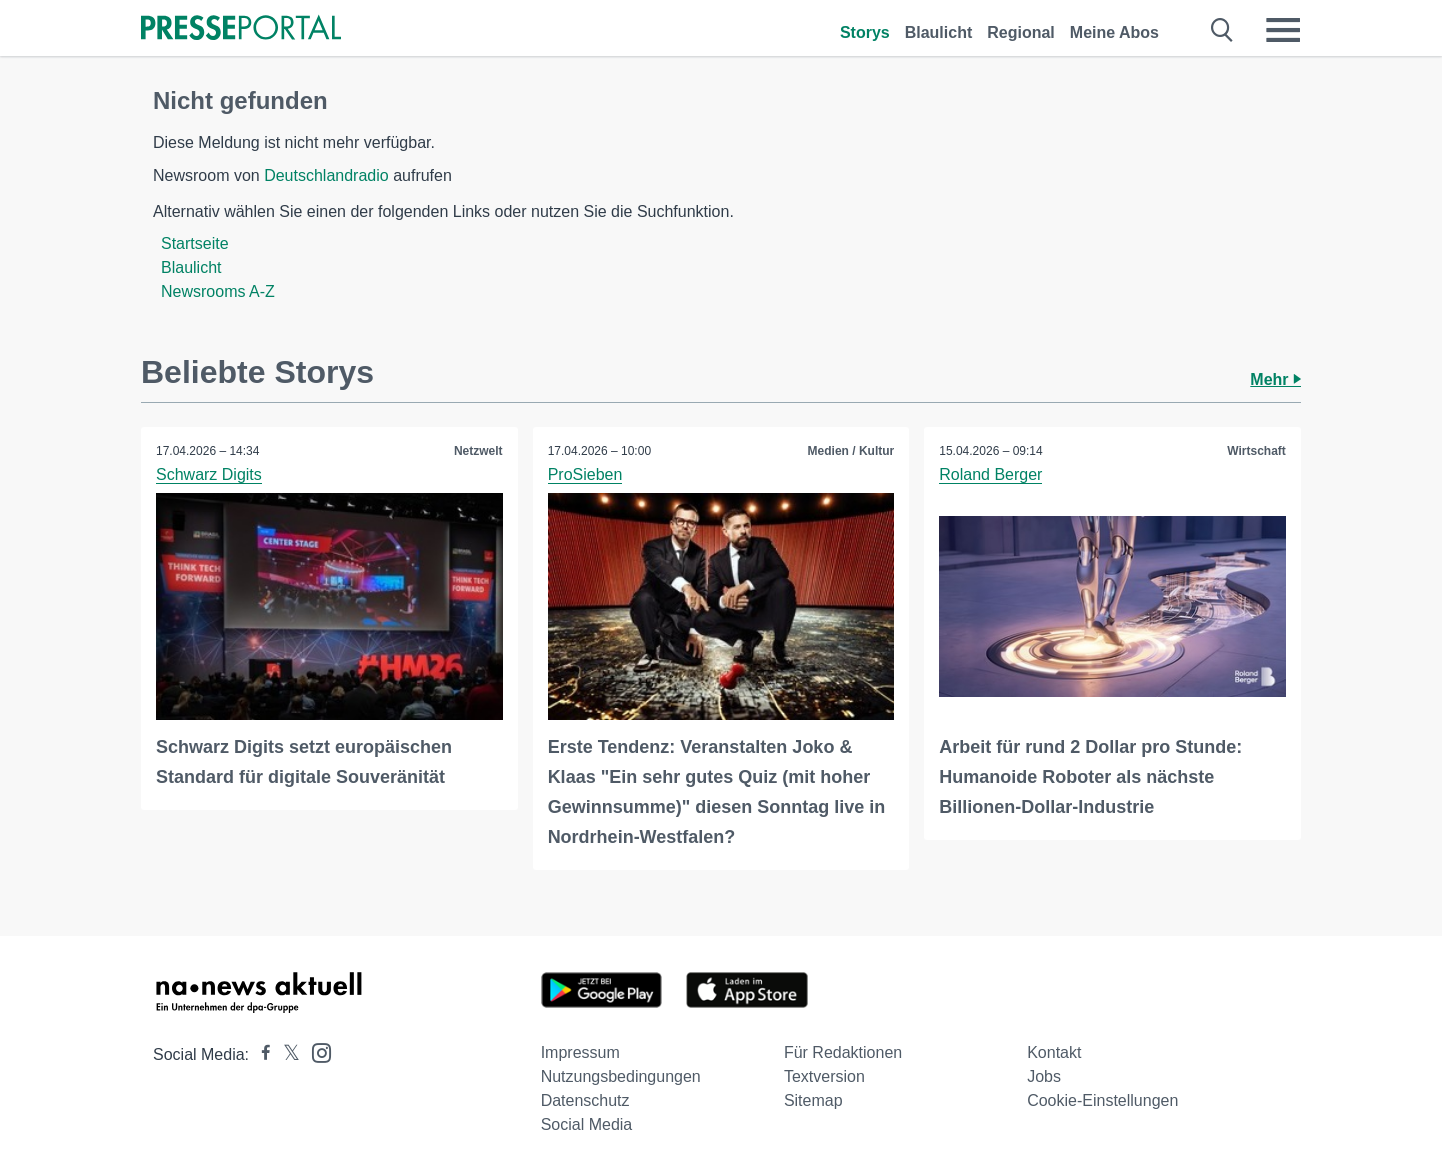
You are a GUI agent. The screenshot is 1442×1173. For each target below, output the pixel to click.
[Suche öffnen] (1222, 30)
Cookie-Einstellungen (1102, 1100)
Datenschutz (585, 1100)
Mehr (1275, 379)
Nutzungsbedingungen (621, 1076)
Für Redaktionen (843, 1052)
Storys (865, 32)
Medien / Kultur (851, 451)
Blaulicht (939, 32)
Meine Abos (1114, 32)
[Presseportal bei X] (285, 1054)
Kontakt (1054, 1052)
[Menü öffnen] (1283, 30)
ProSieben (585, 474)
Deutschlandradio (326, 175)
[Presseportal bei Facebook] (260, 1054)
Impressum (580, 1052)
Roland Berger (990, 474)
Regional (1021, 32)
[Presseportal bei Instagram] (315, 1051)
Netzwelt (478, 451)
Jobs (1044, 1076)
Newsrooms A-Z (218, 291)
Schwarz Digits (209, 474)
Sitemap (813, 1100)
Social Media (587, 1124)
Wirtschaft (1256, 451)
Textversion (824, 1076)
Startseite (195, 243)
